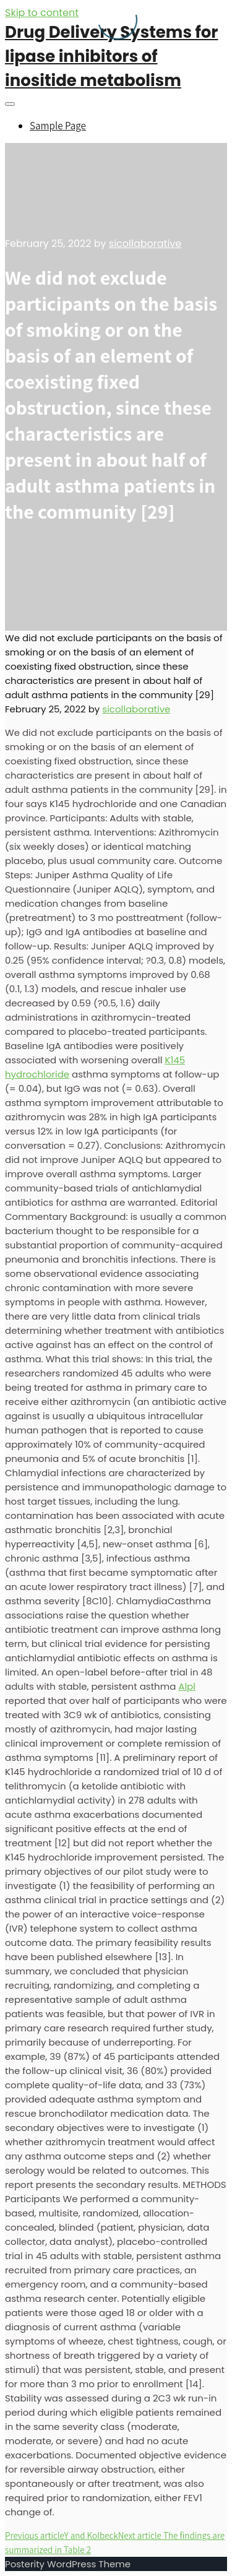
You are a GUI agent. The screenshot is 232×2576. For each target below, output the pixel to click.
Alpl (186, 1686)
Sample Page (58, 125)
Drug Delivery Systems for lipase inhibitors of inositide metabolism (111, 56)
